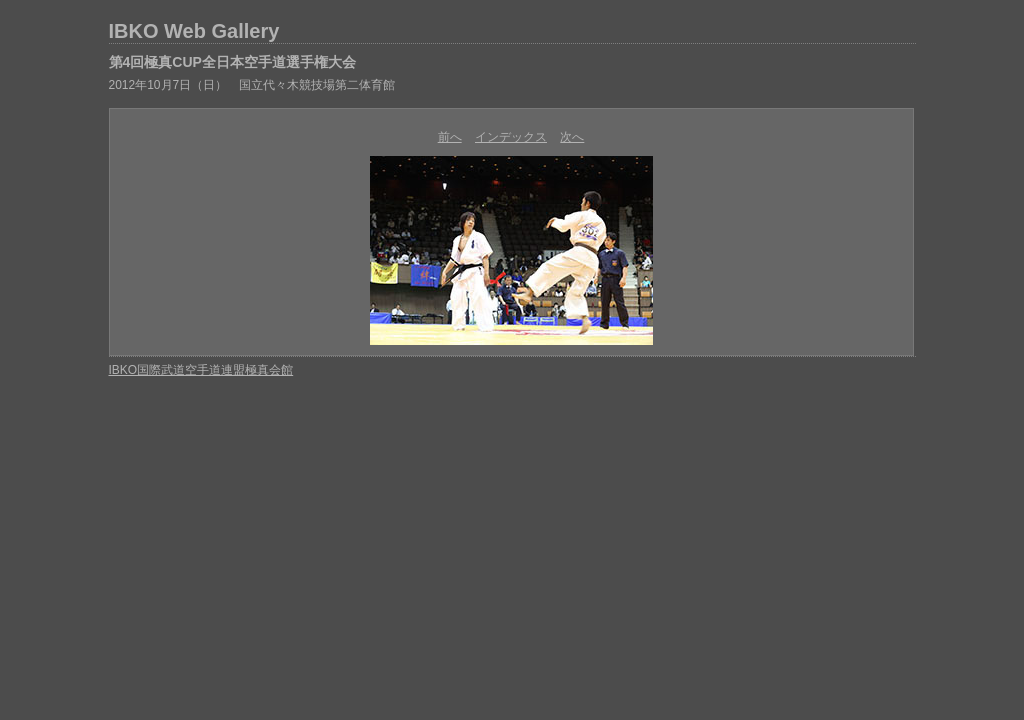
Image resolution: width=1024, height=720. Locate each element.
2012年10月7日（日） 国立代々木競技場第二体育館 (252, 85)
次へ (572, 137)
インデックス (511, 137)
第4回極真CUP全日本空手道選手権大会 (232, 62)
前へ (450, 137)
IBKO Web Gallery (194, 31)
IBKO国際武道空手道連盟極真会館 (201, 370)
